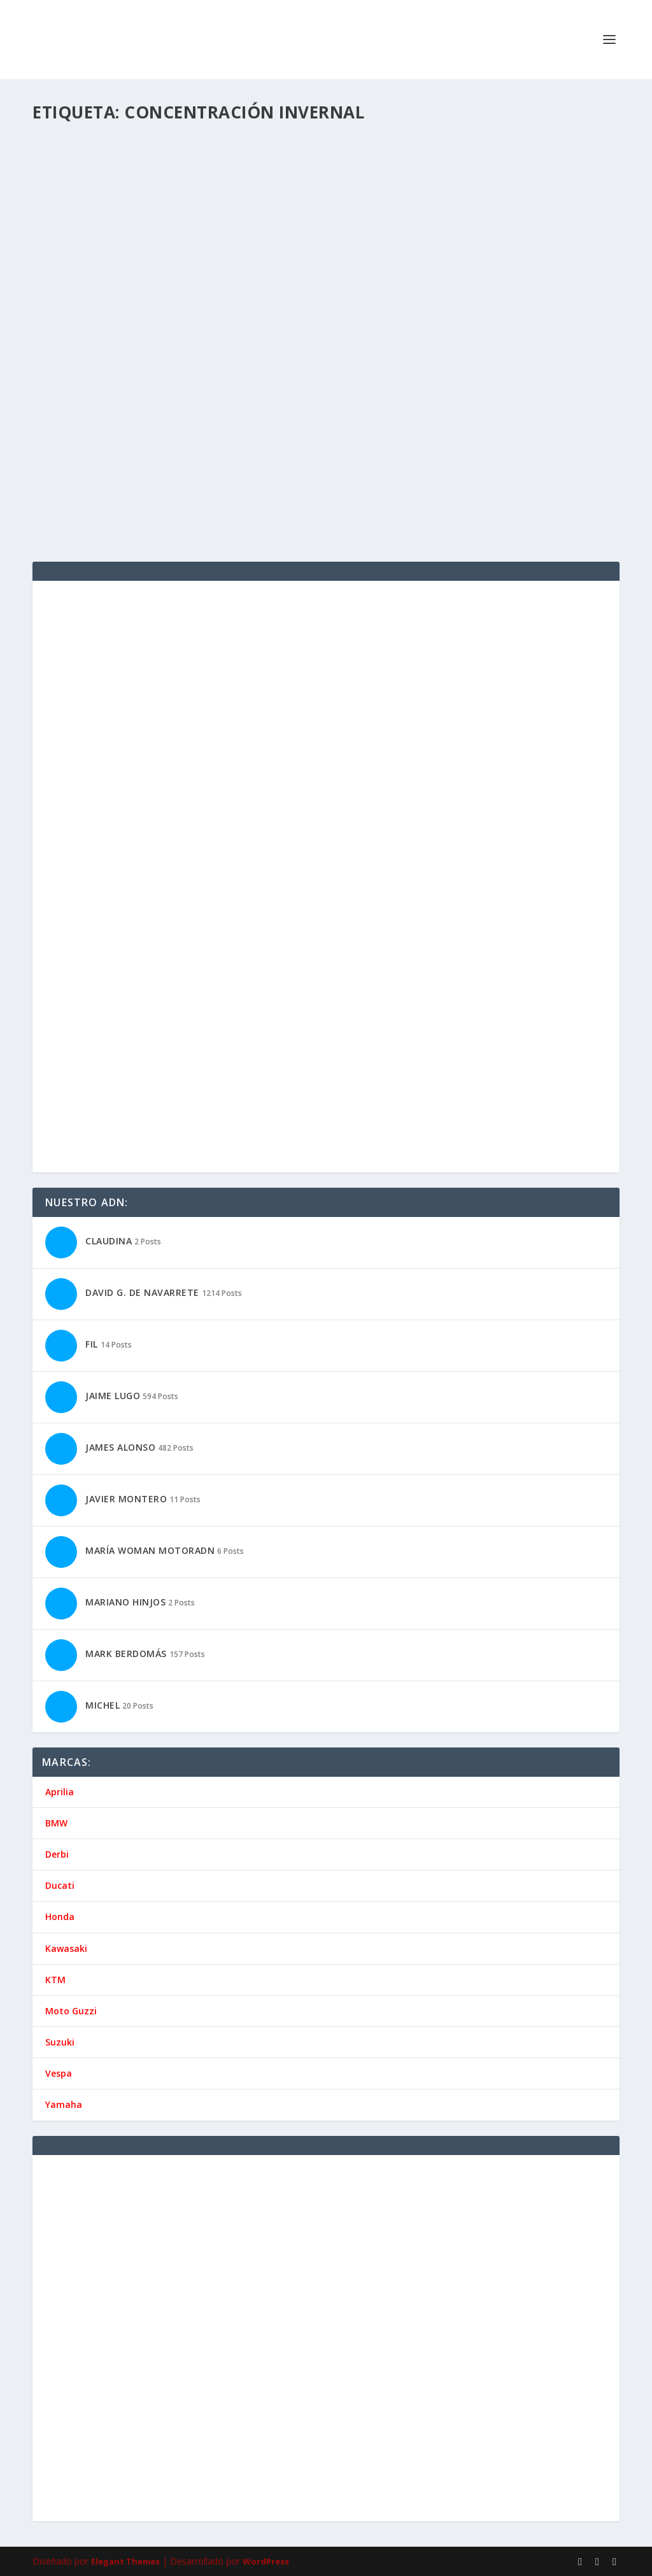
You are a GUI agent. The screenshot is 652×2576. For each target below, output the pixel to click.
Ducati (59, 1885)
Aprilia (59, 1792)
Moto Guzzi (71, 2011)
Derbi (57, 1854)
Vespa (58, 2073)
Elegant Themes (125, 2561)
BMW (56, 1823)
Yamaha (63, 2104)
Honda (59, 1917)
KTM (55, 1980)
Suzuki (59, 2042)
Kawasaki (66, 1948)
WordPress (266, 2561)
